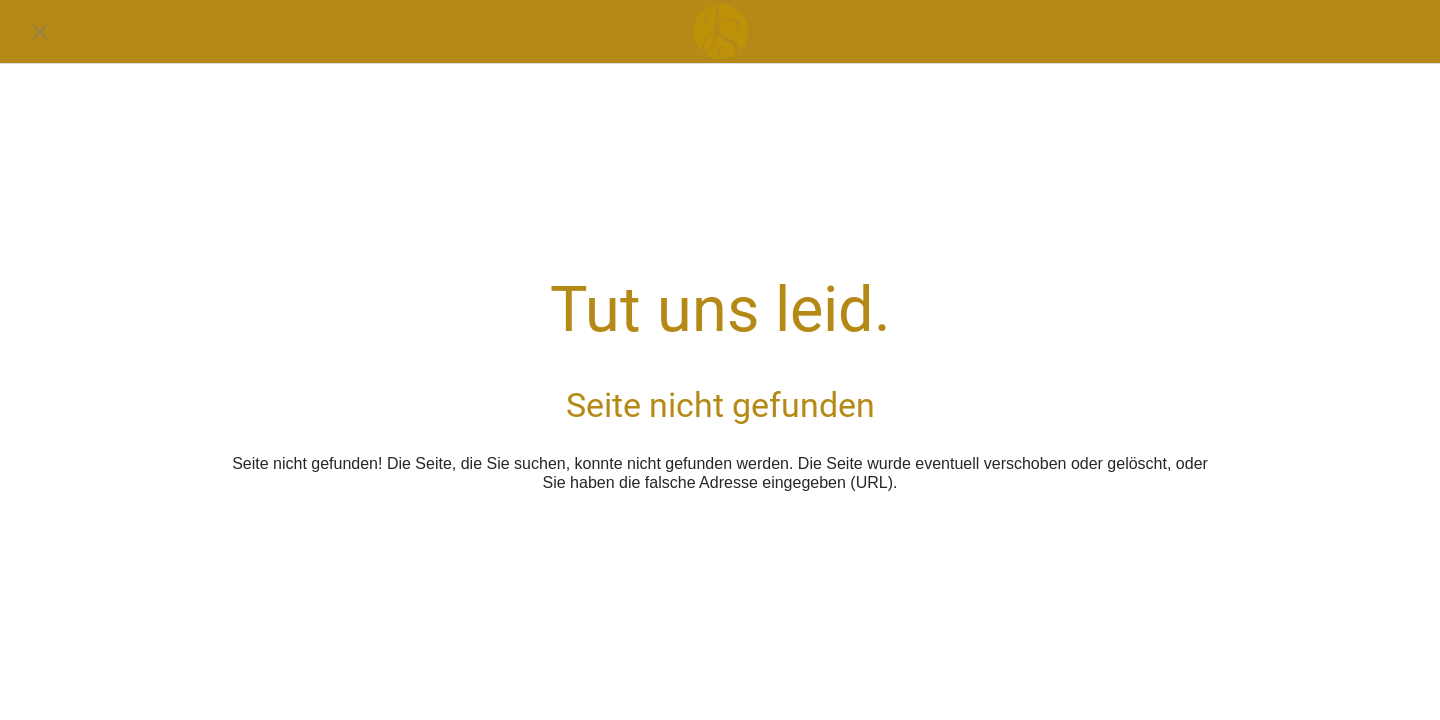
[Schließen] (40, 32)
